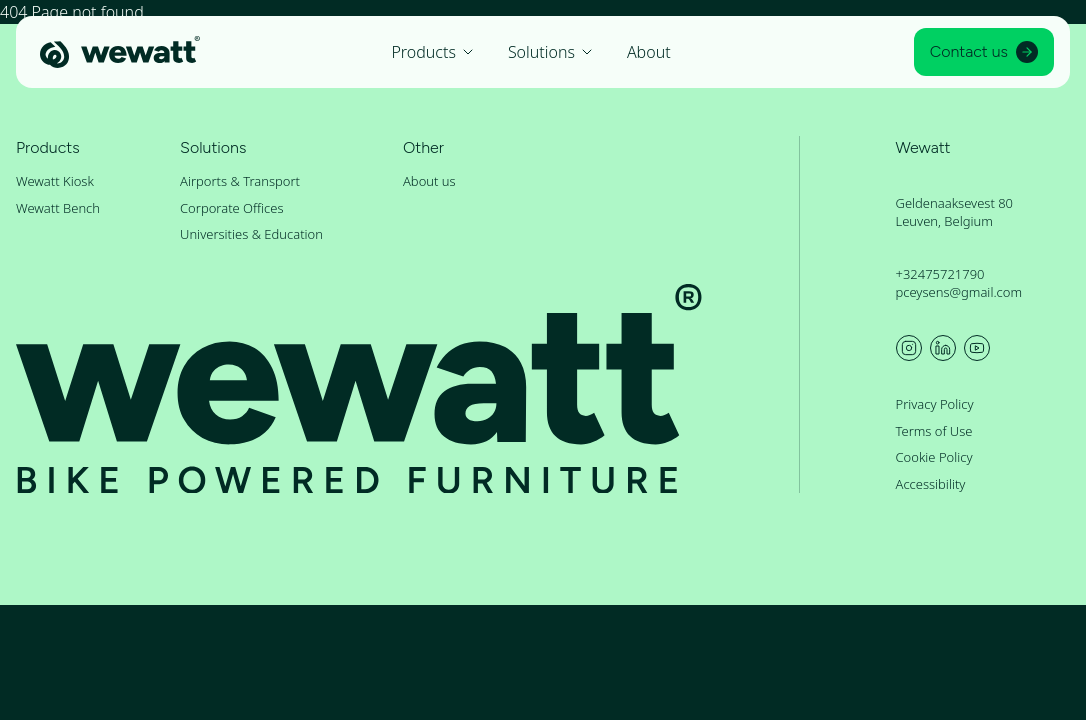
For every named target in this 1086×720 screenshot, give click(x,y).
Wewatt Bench (58, 208)
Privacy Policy (935, 404)
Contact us (984, 52)
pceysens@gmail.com (959, 292)
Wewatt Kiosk (55, 181)
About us (429, 181)
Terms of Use (934, 431)
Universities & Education (251, 234)
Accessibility (931, 484)
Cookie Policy (934, 457)
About (649, 52)
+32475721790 (940, 274)
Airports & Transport (240, 181)
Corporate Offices (232, 208)
